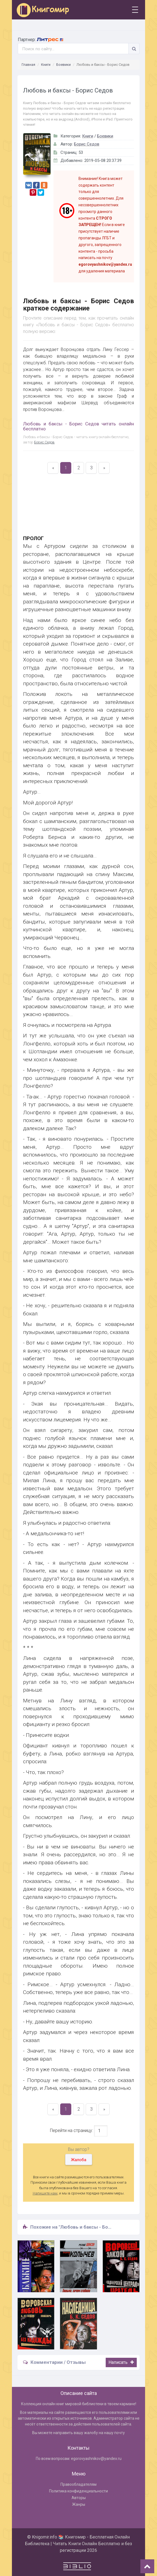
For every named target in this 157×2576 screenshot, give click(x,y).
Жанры (78, 2504)
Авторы (79, 2497)
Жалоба (78, 2159)
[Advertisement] (78, 508)
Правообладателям (78, 2484)
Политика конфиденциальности (78, 2491)
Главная (28, 64)
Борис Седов (86, 144)
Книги (45, 64)
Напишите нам (45, 2193)
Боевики (63, 64)
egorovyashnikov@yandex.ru (96, 2458)
